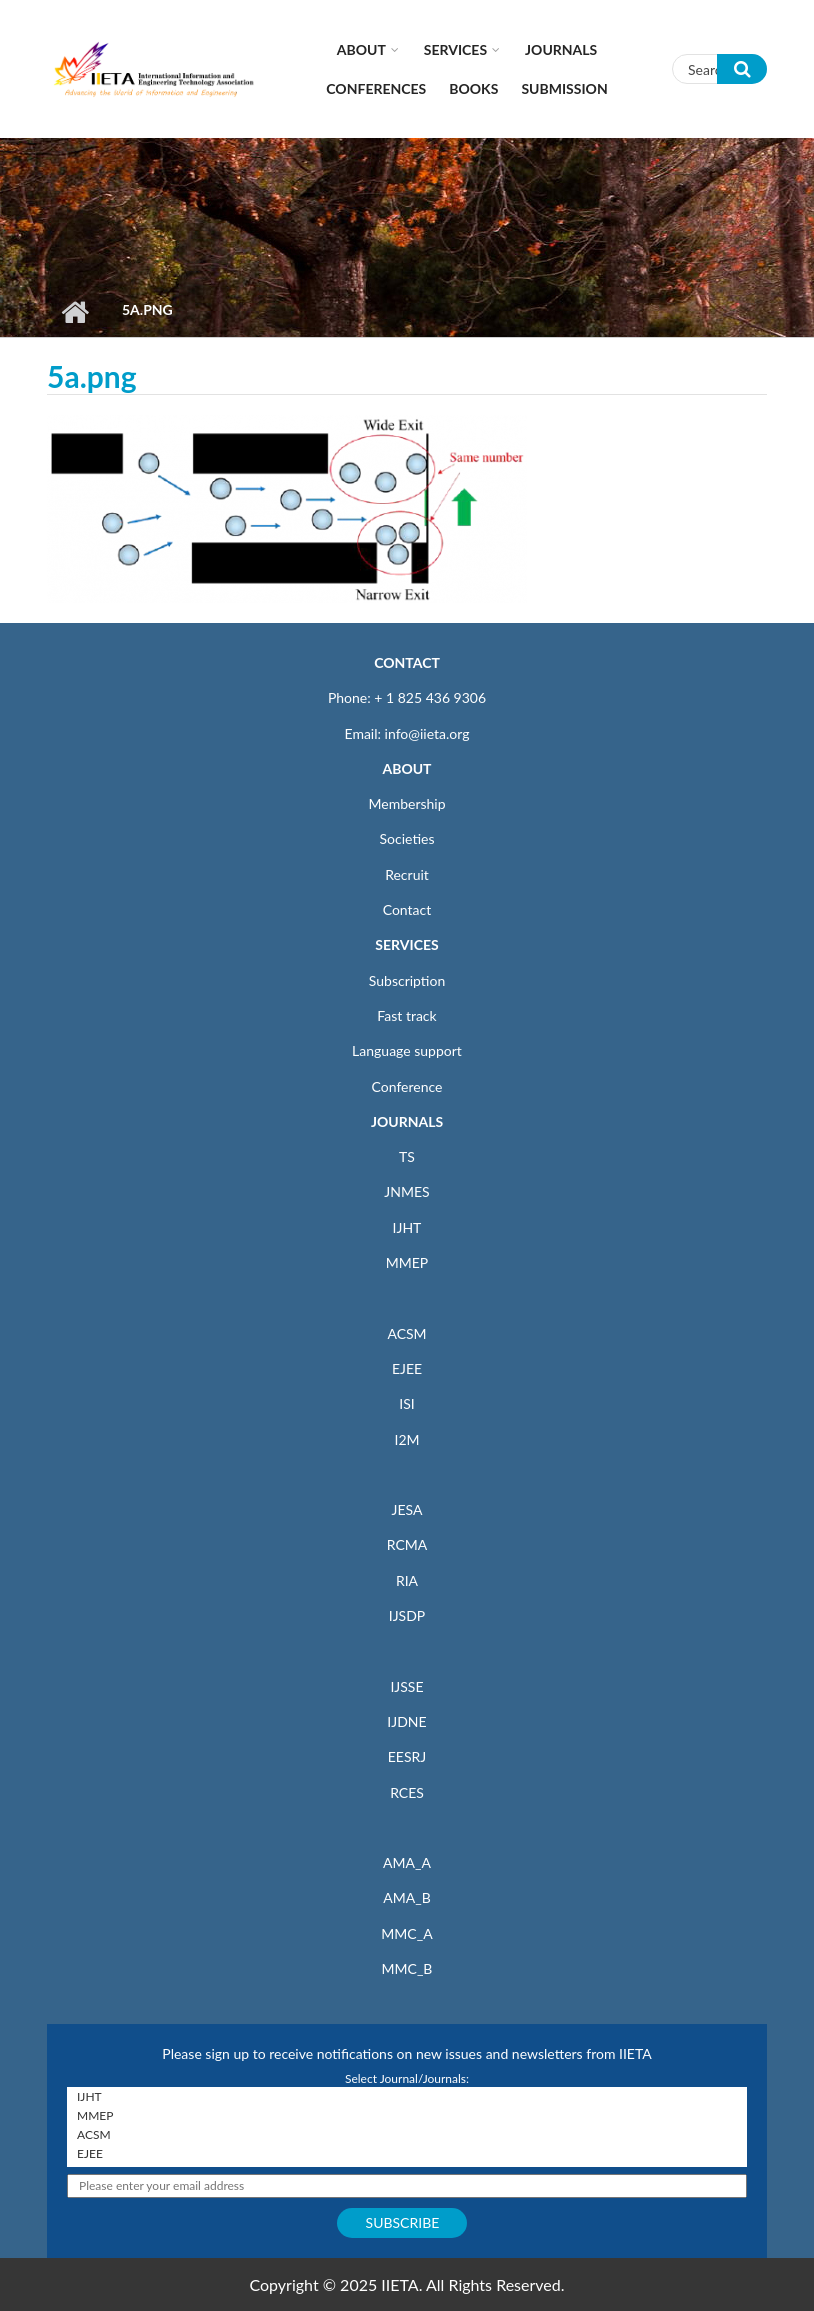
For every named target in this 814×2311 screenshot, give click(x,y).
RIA (407, 1580)
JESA (407, 1509)
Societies (407, 838)
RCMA (407, 1544)
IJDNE (406, 1721)
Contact (407, 909)
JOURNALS (407, 1121)
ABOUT (406, 768)
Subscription (407, 980)
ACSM (406, 1333)
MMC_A (406, 1933)
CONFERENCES (376, 88)
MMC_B (407, 1968)
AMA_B (406, 1897)
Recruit (407, 874)
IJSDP (407, 1615)
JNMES (406, 1191)
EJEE (407, 1368)
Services (455, 49)
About (361, 49)
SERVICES (406, 944)
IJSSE (406, 1686)
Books (473, 88)
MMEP (407, 1262)
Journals (561, 49)
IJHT (407, 1227)
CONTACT (407, 662)
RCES (407, 1792)
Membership (406, 803)
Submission (564, 88)
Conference (407, 1086)
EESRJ (407, 1756)
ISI (406, 1403)
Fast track (406, 1015)
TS (407, 1156)
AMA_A (407, 1862)
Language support (407, 1050)
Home (74, 312)
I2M (406, 1439)
